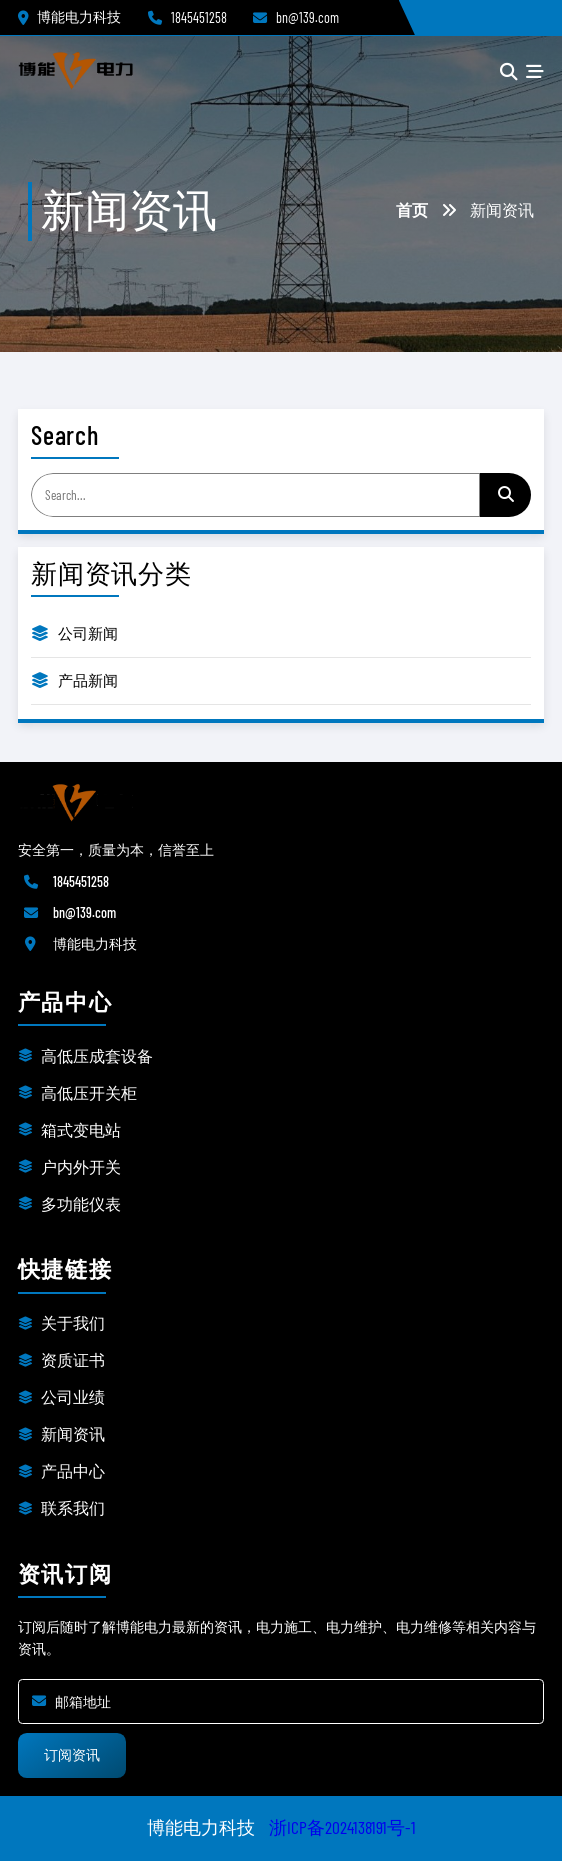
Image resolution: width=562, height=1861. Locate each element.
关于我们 (73, 1322)
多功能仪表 (81, 1203)
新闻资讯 (73, 1433)
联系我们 (73, 1507)
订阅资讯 (72, 1754)
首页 (412, 209)
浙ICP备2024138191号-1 (342, 1827)
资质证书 (73, 1359)
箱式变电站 (81, 1129)
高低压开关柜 (89, 1092)
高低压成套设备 (97, 1055)
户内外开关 (81, 1166)
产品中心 (73, 1470)
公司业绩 (73, 1396)
